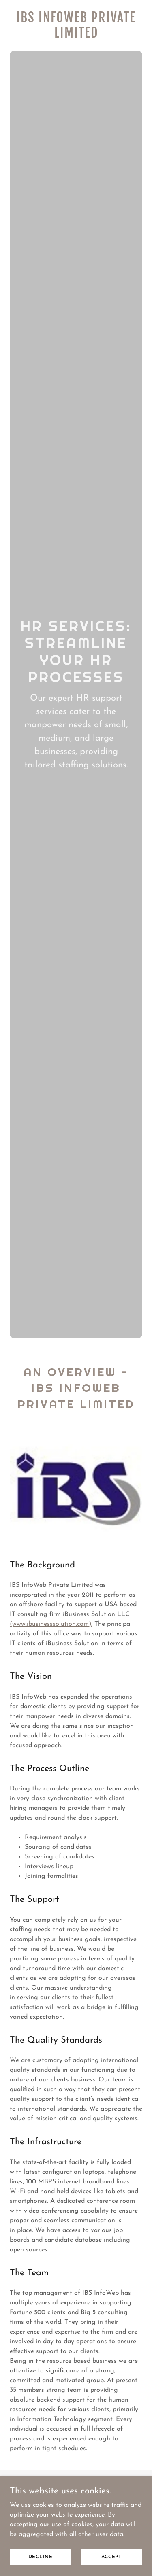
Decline (40, 2556)
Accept (111, 2556)
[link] (76, 36)
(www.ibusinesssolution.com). (51, 1624)
